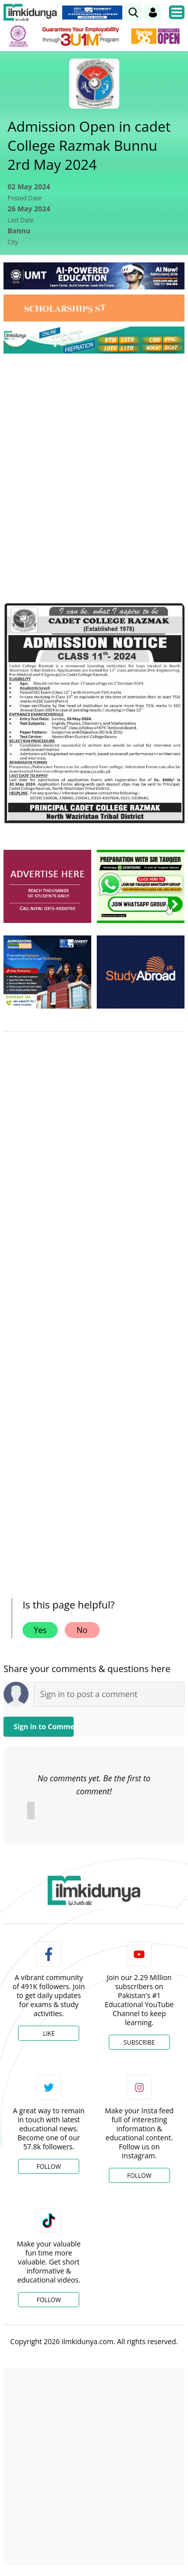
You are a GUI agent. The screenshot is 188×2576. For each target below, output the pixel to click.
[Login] (152, 12)
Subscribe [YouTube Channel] (139, 2042)
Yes (40, 1630)
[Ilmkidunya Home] (30, 13)
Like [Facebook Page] (49, 2033)
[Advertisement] (94, 460)
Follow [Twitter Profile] (49, 2166)
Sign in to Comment (44, 1726)
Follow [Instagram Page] (139, 2175)
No (82, 1630)
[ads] (47, 886)
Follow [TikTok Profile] (49, 2300)
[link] (133, 12)
